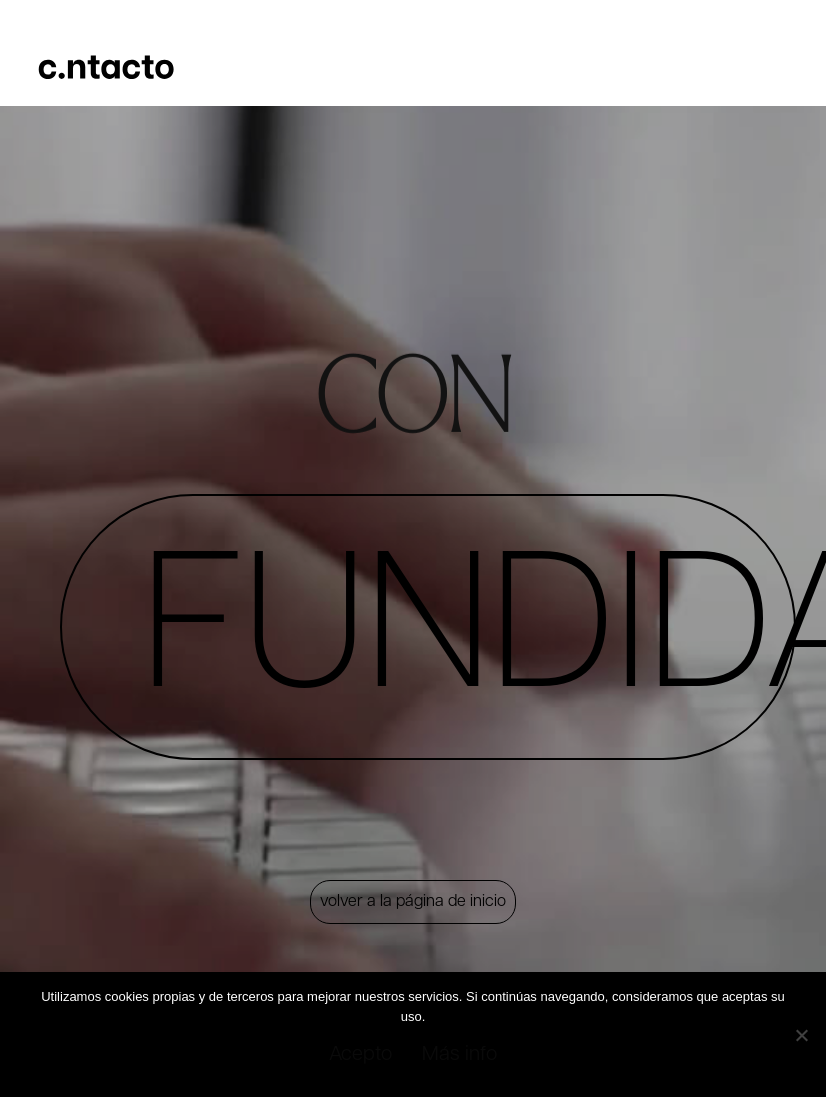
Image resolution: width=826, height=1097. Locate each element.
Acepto (359, 1054)
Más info (460, 1054)
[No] (800, 1033)
